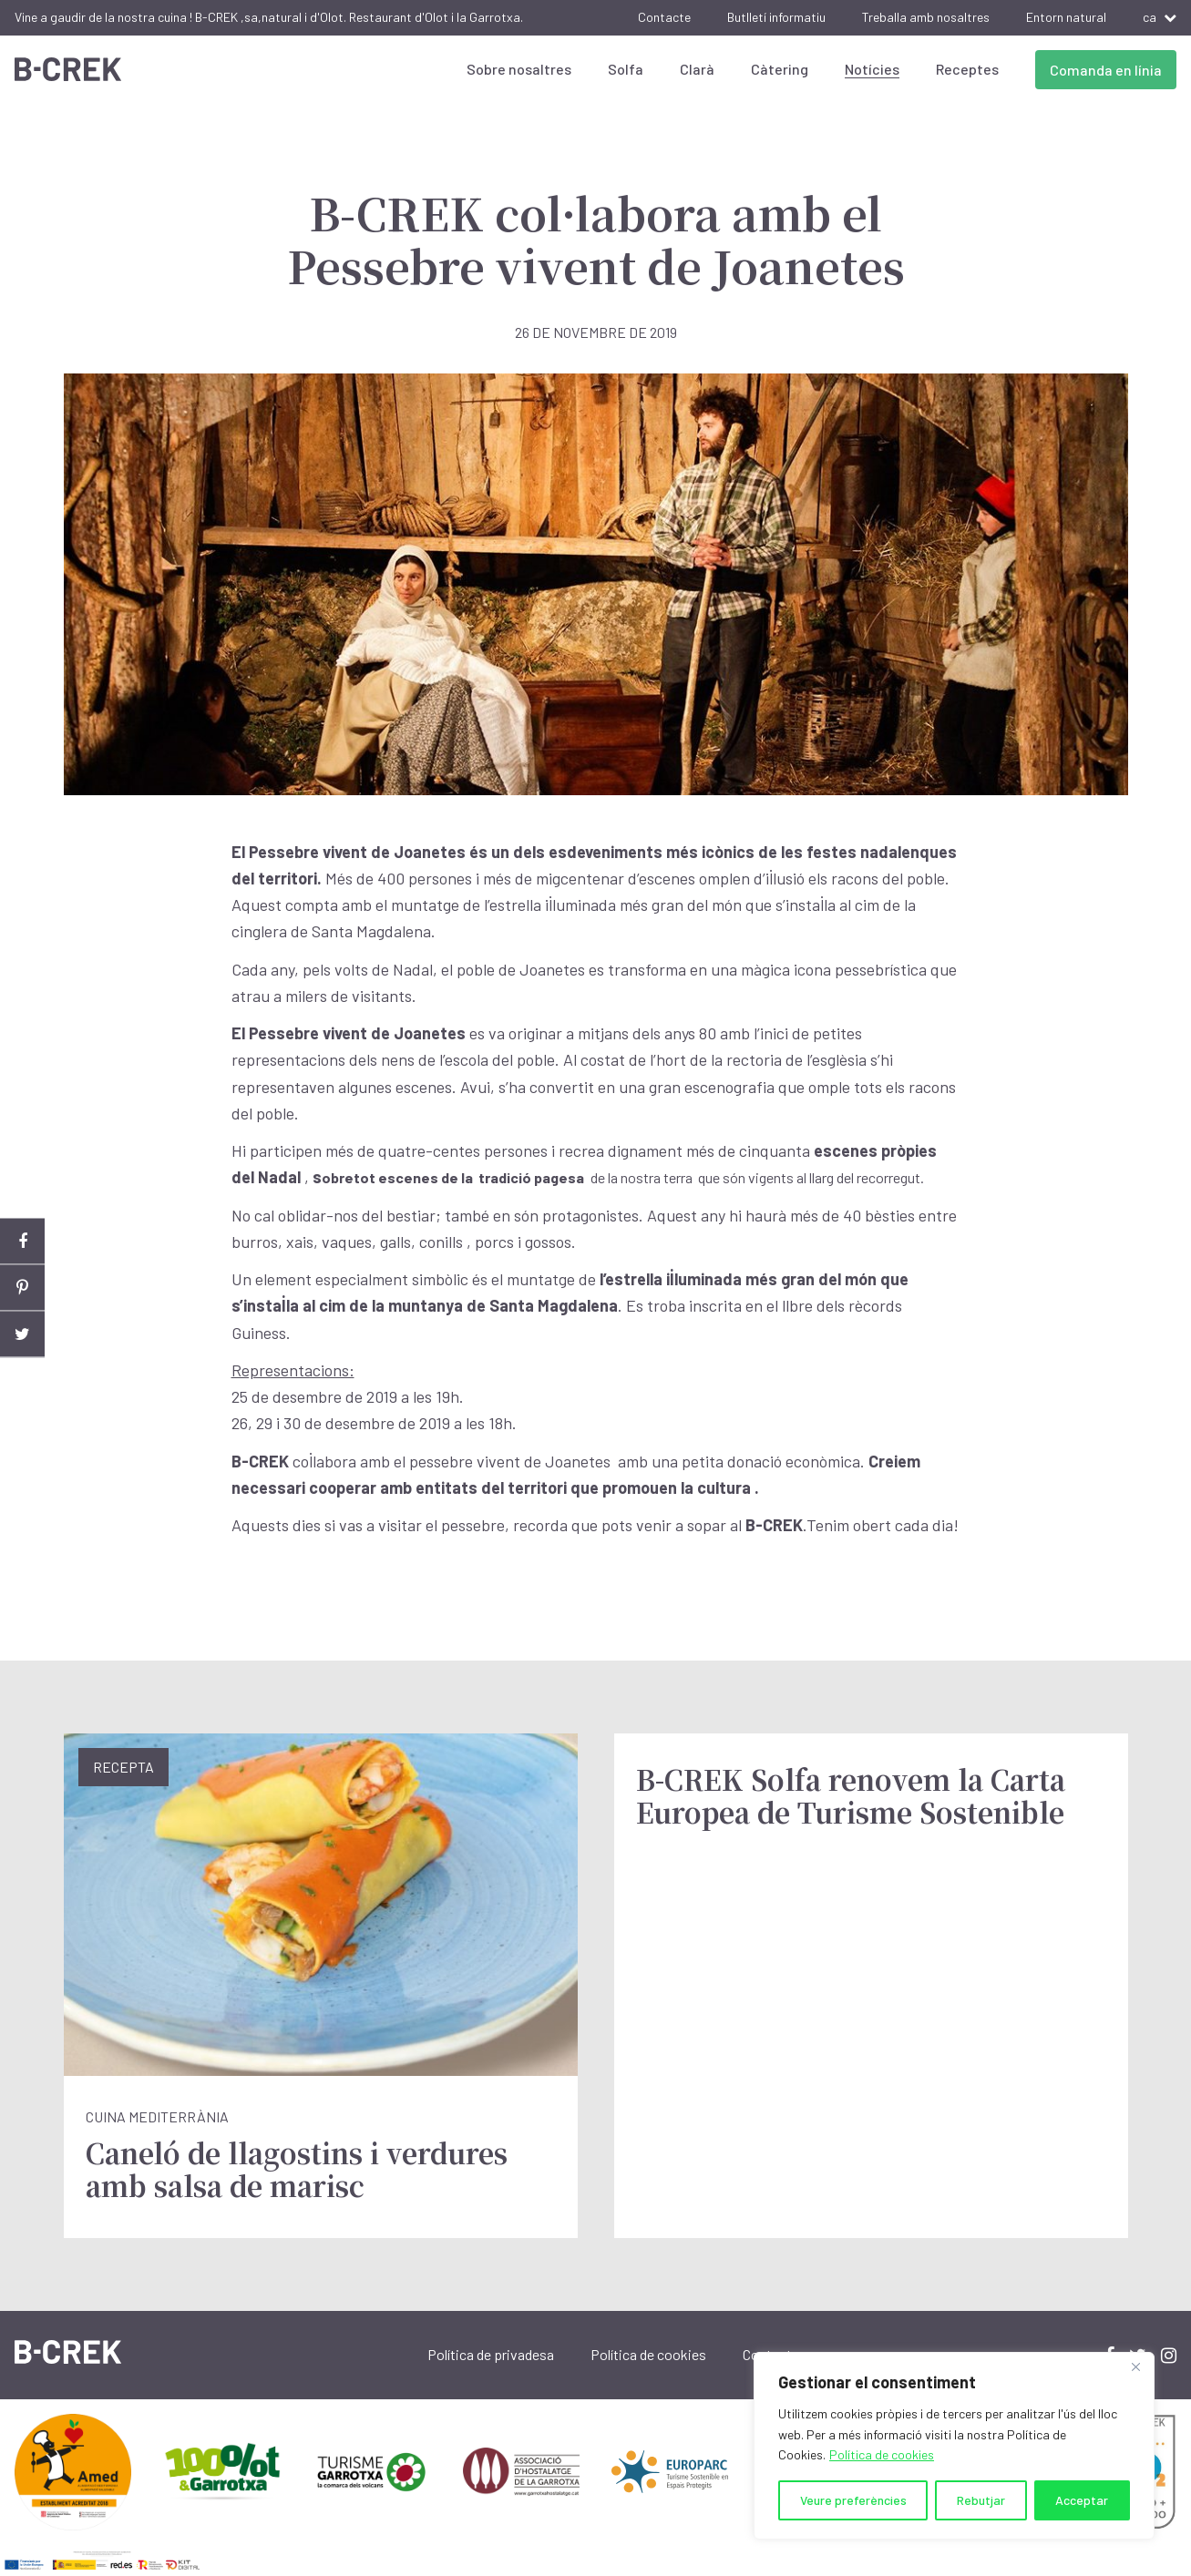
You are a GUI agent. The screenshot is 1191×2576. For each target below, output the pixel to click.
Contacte (664, 17)
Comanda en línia (1106, 69)
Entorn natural (1066, 17)
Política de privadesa (490, 2354)
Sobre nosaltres (519, 68)
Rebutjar (981, 2500)
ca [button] (1159, 17)
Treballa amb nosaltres (926, 17)
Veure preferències (853, 2500)
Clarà (697, 68)
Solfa (625, 68)
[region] (954, 2446)
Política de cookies (881, 2454)
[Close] (1135, 2367)
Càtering (779, 68)
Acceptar (1081, 2500)
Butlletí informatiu (776, 17)
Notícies (872, 68)
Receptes (967, 68)
